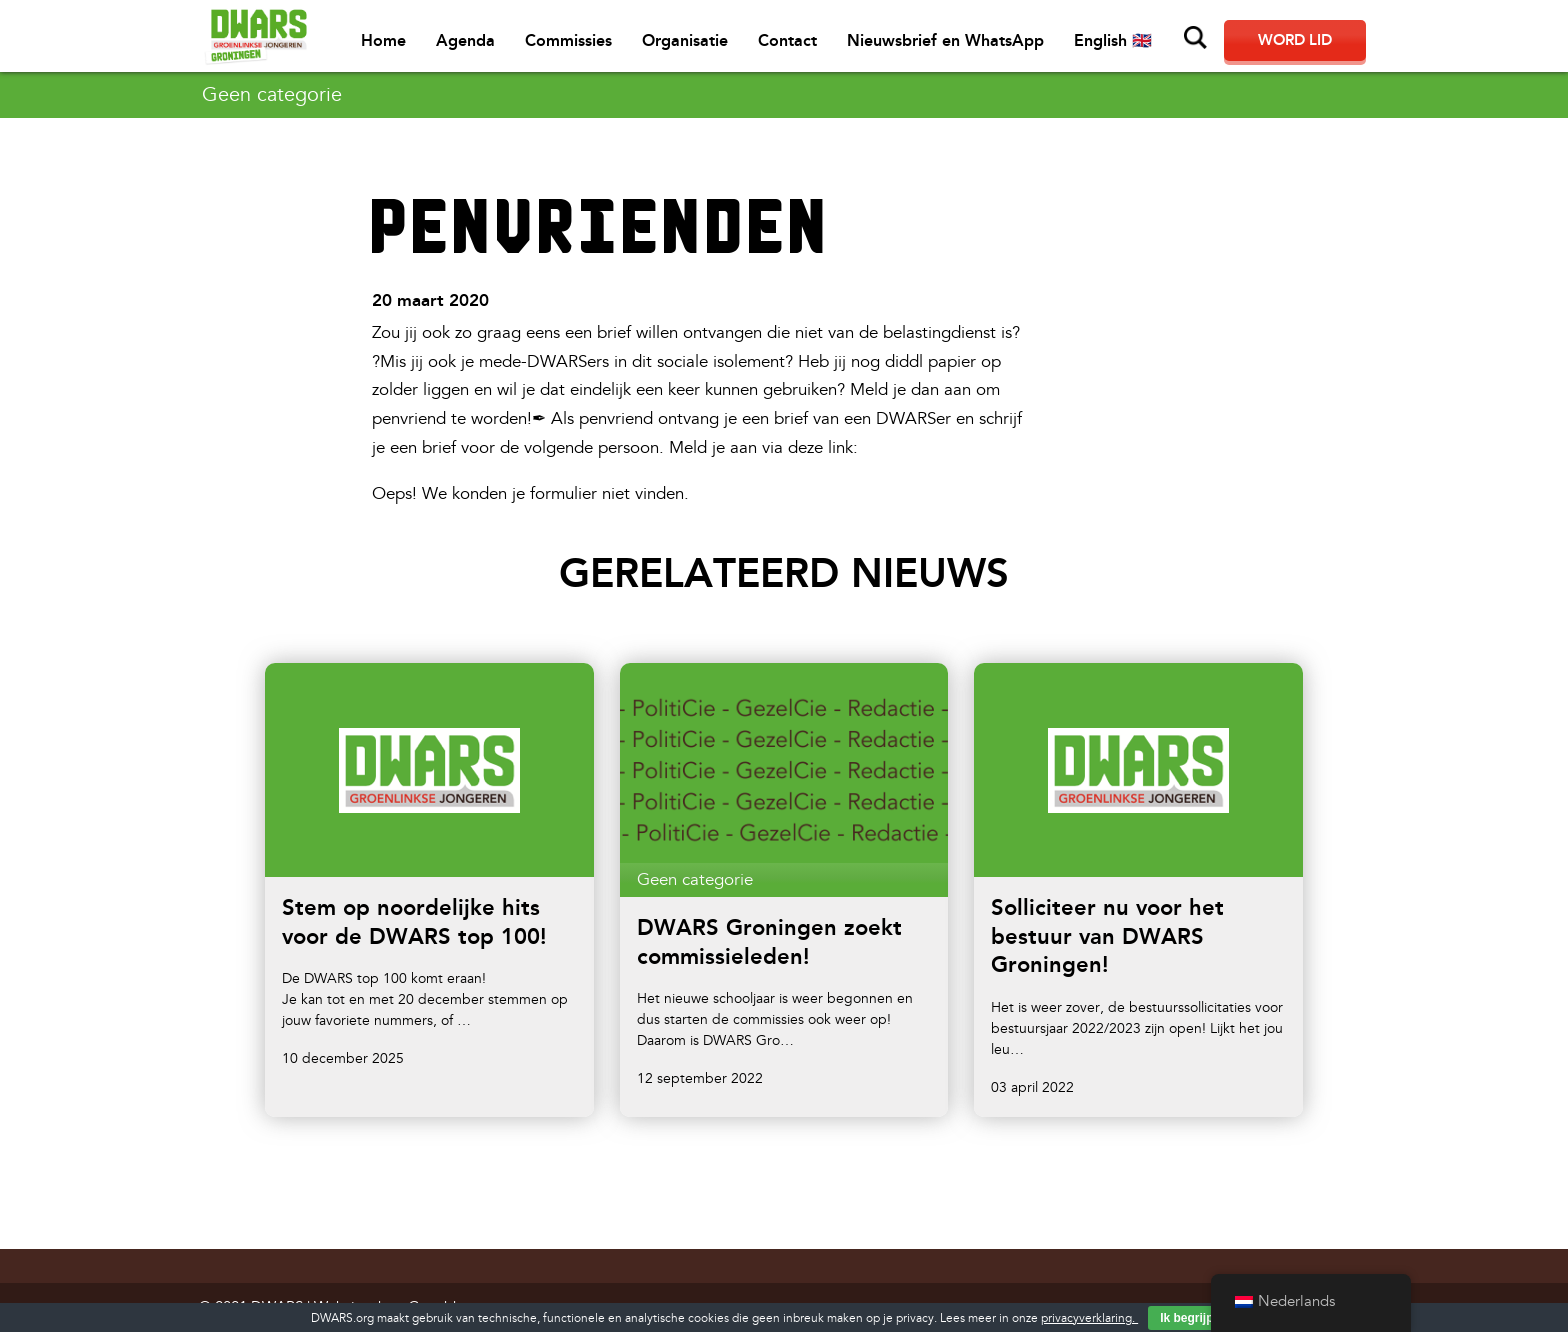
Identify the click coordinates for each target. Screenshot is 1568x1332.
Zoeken (1196, 38)
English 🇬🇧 (1113, 40)
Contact (787, 40)
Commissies (568, 40)
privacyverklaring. (1089, 1318)
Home (383, 40)
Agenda (465, 40)
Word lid (1295, 40)
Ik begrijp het (1197, 1318)
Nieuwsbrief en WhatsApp (945, 40)
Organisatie (685, 40)
